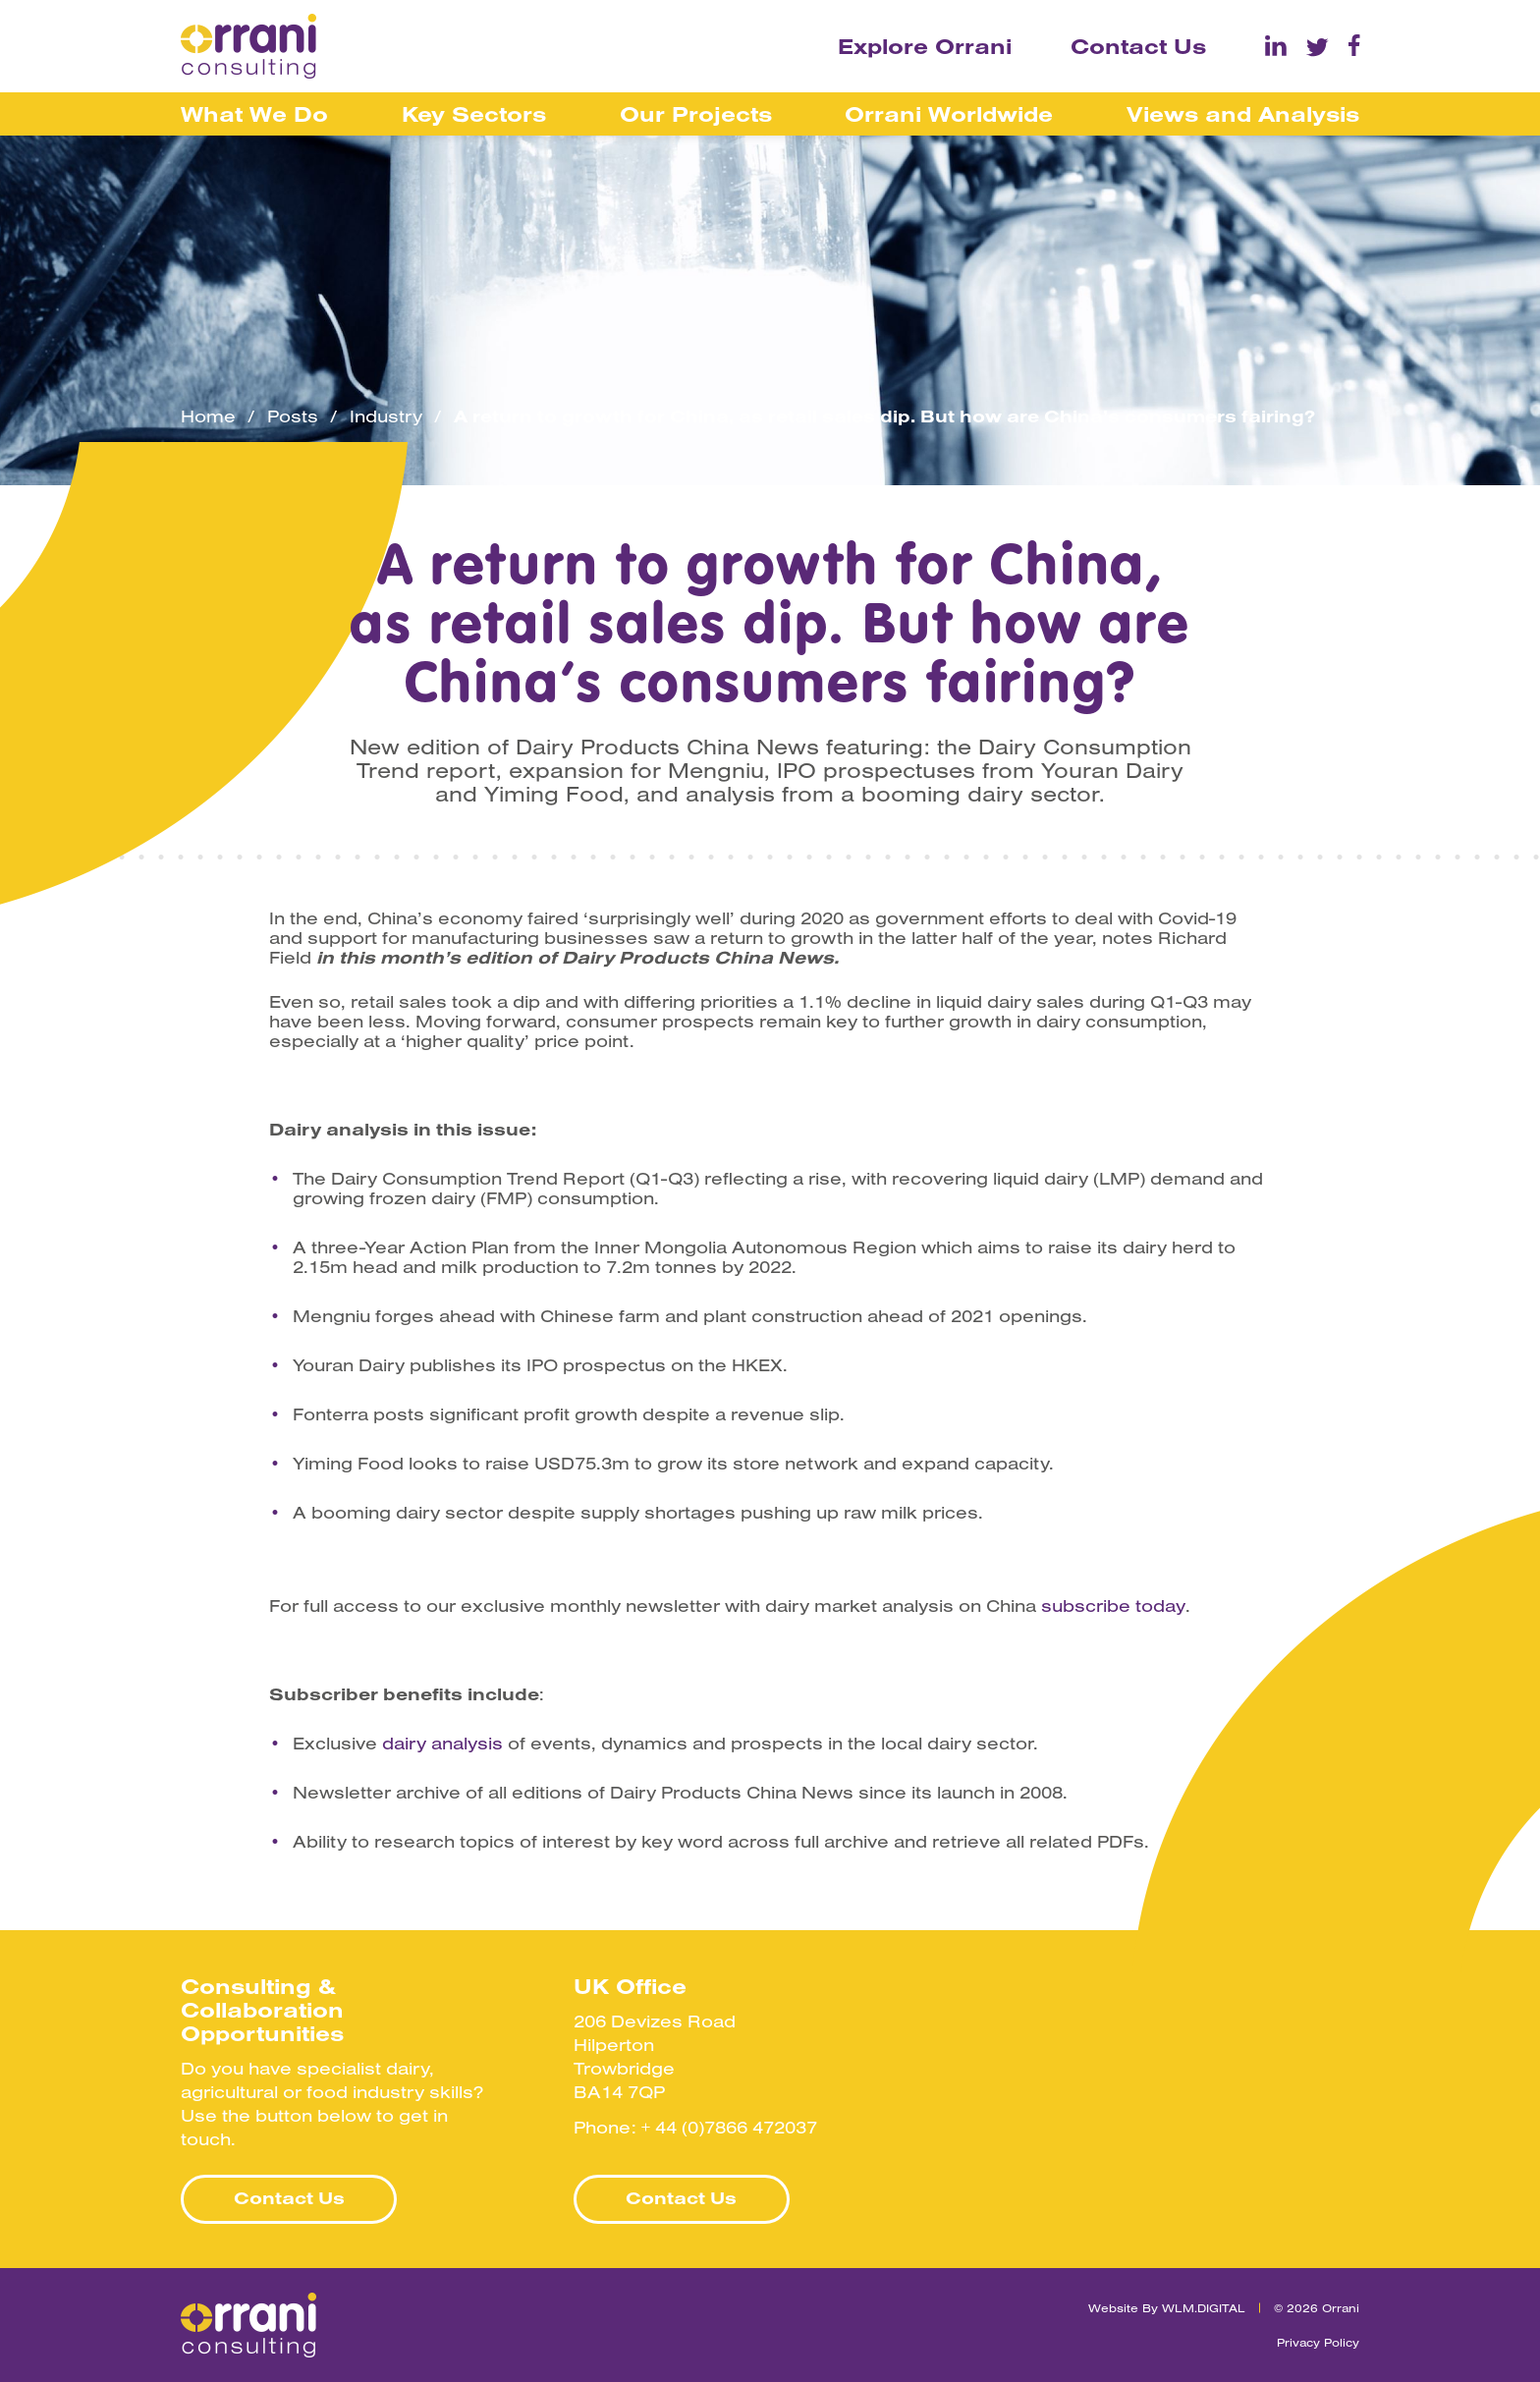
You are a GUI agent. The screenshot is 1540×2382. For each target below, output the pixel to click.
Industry (386, 416)
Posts (292, 416)
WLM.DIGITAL (1203, 2307)
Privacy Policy (1318, 2342)
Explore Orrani (925, 46)
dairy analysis (442, 1743)
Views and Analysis (1243, 114)
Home (208, 416)
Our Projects (696, 114)
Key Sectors (474, 114)
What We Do (254, 114)
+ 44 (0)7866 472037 (729, 2127)
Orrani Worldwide (949, 114)
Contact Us (1138, 46)
